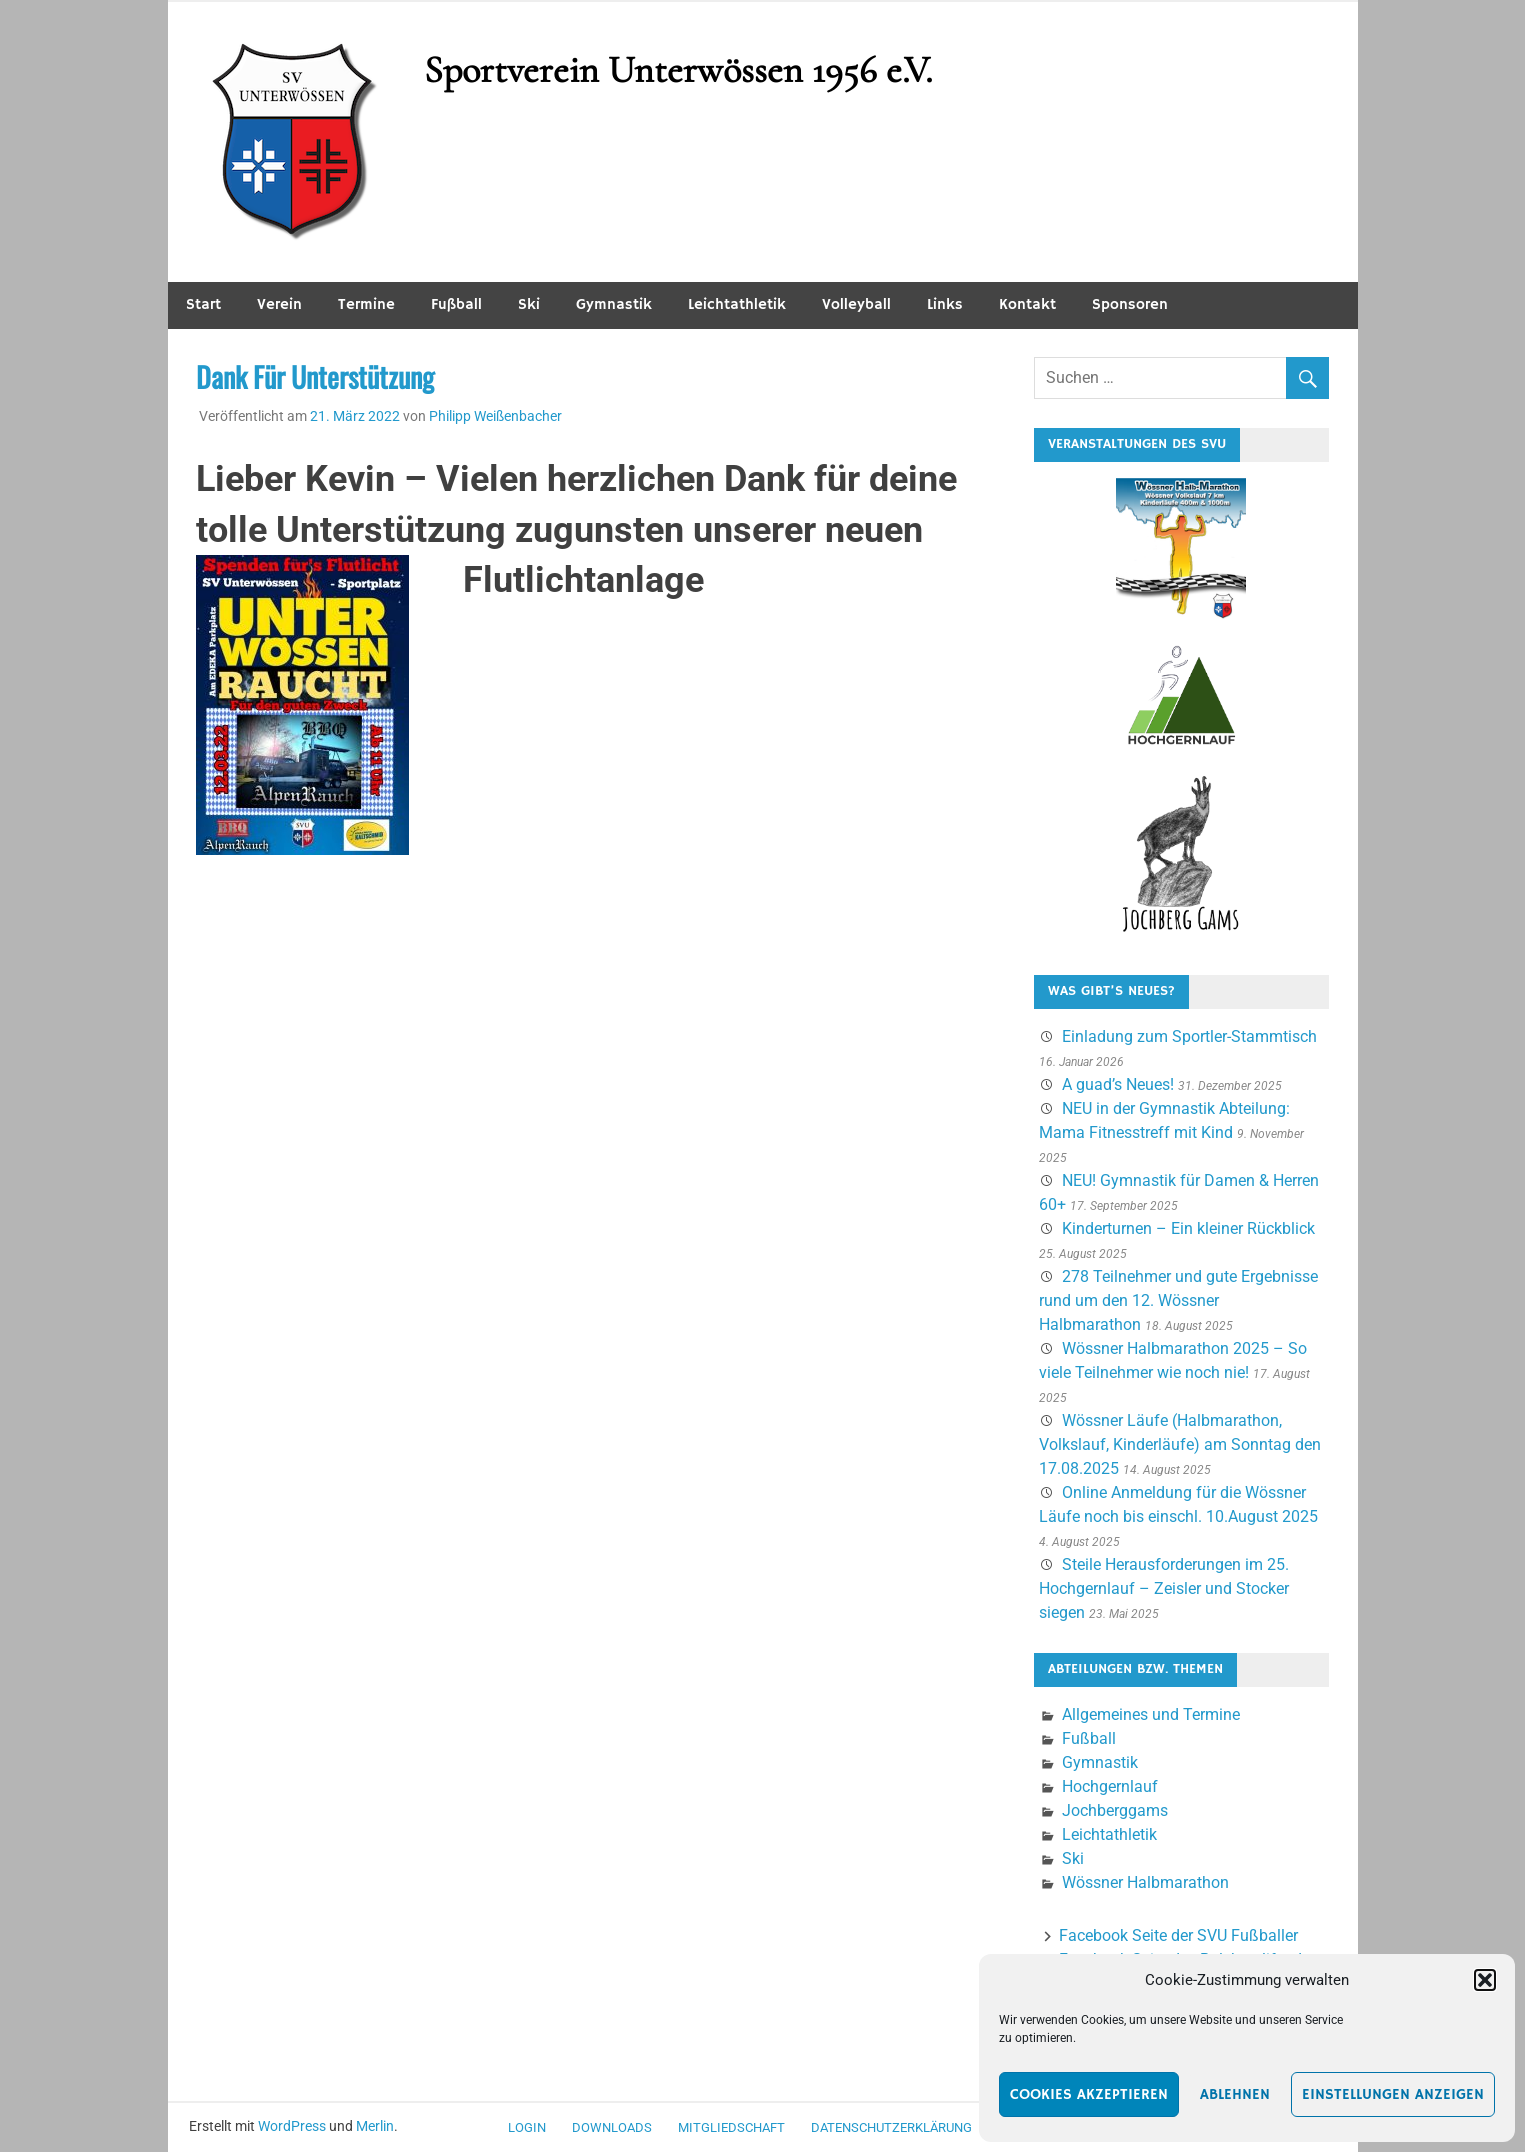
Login (527, 2127)
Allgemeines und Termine (1151, 1714)
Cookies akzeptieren (1089, 2094)
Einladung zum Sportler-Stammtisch (1189, 1036)
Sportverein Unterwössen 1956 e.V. (678, 70)
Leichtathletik (737, 304)
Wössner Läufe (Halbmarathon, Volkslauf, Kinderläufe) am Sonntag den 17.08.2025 (1180, 1444)
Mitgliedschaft (731, 2127)
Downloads (612, 2127)
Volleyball (856, 304)
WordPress (292, 2126)
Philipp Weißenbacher (495, 416)
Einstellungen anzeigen (1393, 2094)
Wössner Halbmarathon (1145, 1882)
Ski (529, 304)
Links (945, 304)
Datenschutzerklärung (891, 2127)
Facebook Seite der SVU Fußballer (1178, 1935)
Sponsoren (1130, 304)
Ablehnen (1235, 2094)
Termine (366, 304)
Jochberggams (1115, 1810)
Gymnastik (614, 304)
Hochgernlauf (1110, 1786)
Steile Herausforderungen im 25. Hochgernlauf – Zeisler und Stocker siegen (1164, 1588)
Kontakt (1027, 304)
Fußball (456, 304)
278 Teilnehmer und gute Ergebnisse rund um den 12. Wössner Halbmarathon (1178, 1300)
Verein (279, 304)
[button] (1485, 1980)
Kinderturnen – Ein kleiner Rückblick (1188, 1228)
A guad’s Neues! (1118, 1084)
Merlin (375, 2126)
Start (203, 304)
